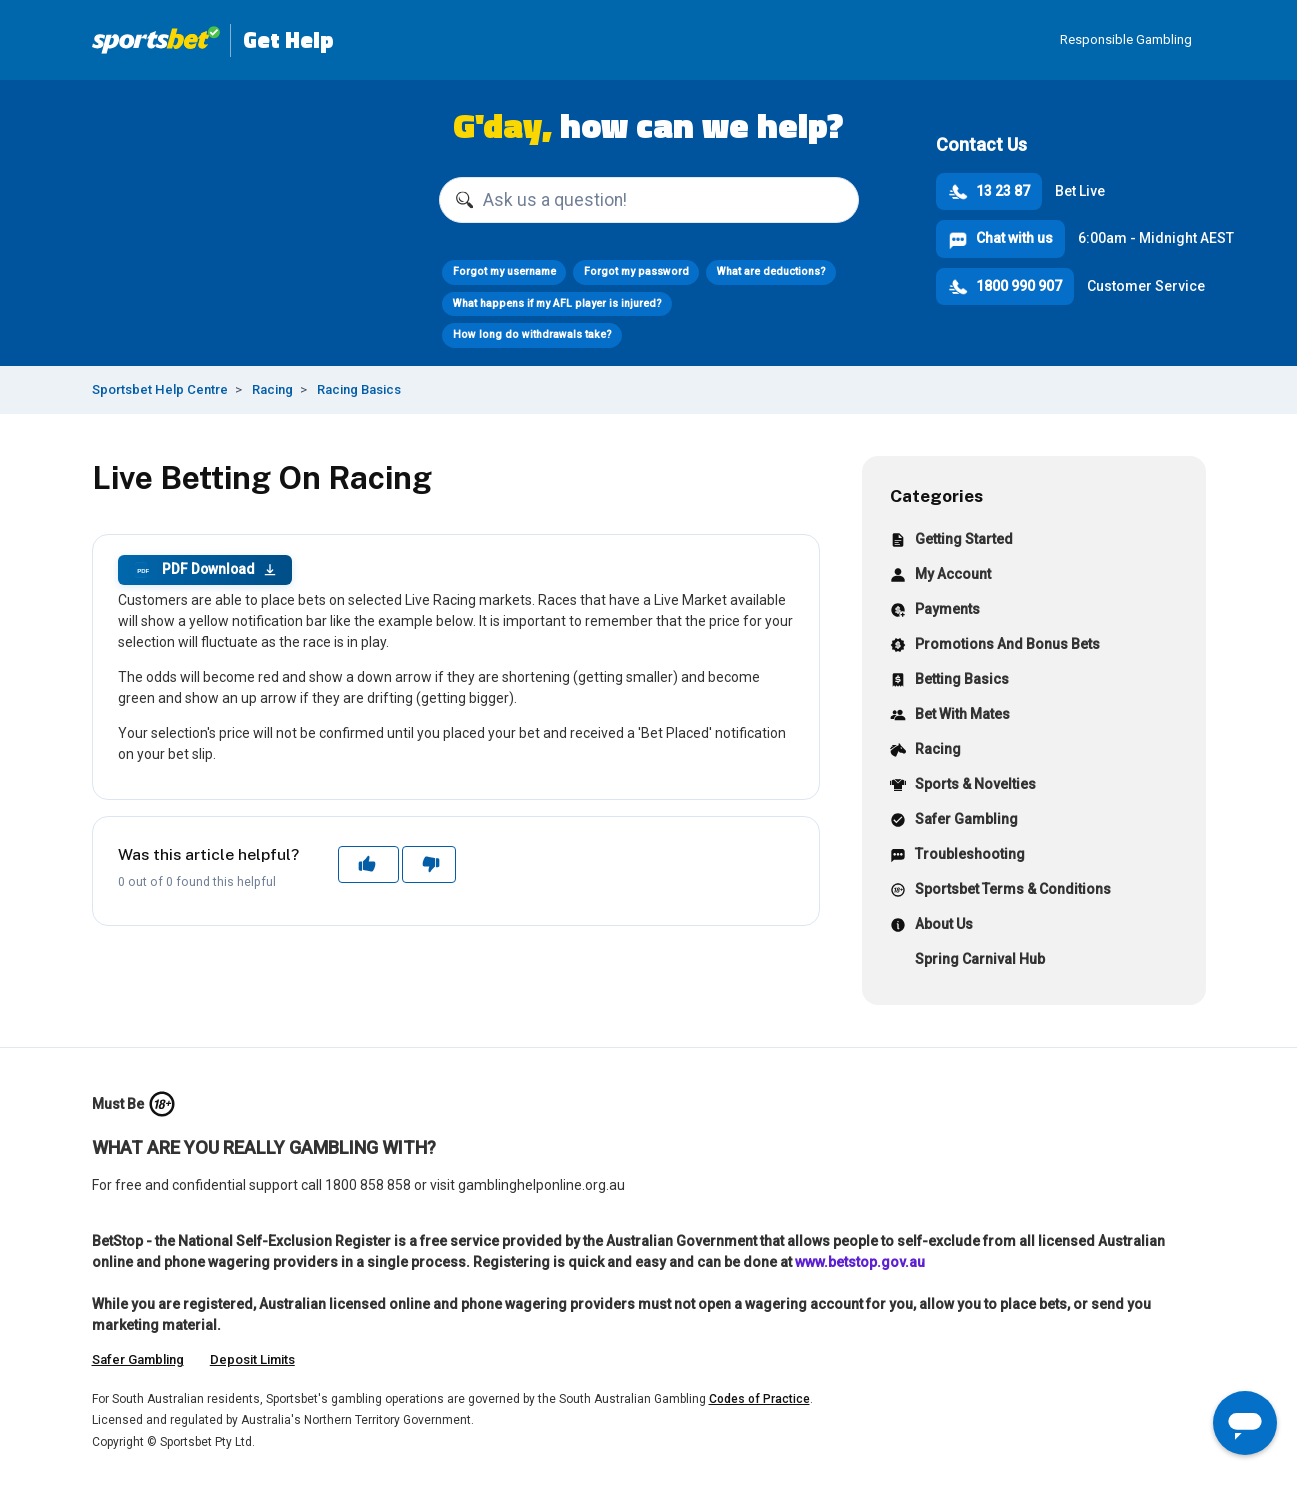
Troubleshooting (957, 856)
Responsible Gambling (1126, 39)
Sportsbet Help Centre (160, 389)
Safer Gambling (954, 821)
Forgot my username (504, 271)
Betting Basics (949, 681)
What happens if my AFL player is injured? (557, 303)
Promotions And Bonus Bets (995, 646)
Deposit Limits (252, 1359)
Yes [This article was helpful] (369, 864)
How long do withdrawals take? (532, 334)
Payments (935, 611)
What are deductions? (771, 271)
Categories (936, 495)
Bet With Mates (950, 716)
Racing (272, 389)
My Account (940, 576)
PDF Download (205, 570)
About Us (931, 926)
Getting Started (951, 541)
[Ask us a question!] (649, 200)
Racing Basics (359, 389)
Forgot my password (636, 271)
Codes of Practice (759, 1399)
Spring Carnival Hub (967, 961)
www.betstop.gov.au (860, 1262)
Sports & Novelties (963, 786)
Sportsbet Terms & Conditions (1000, 891)
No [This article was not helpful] (429, 864)
